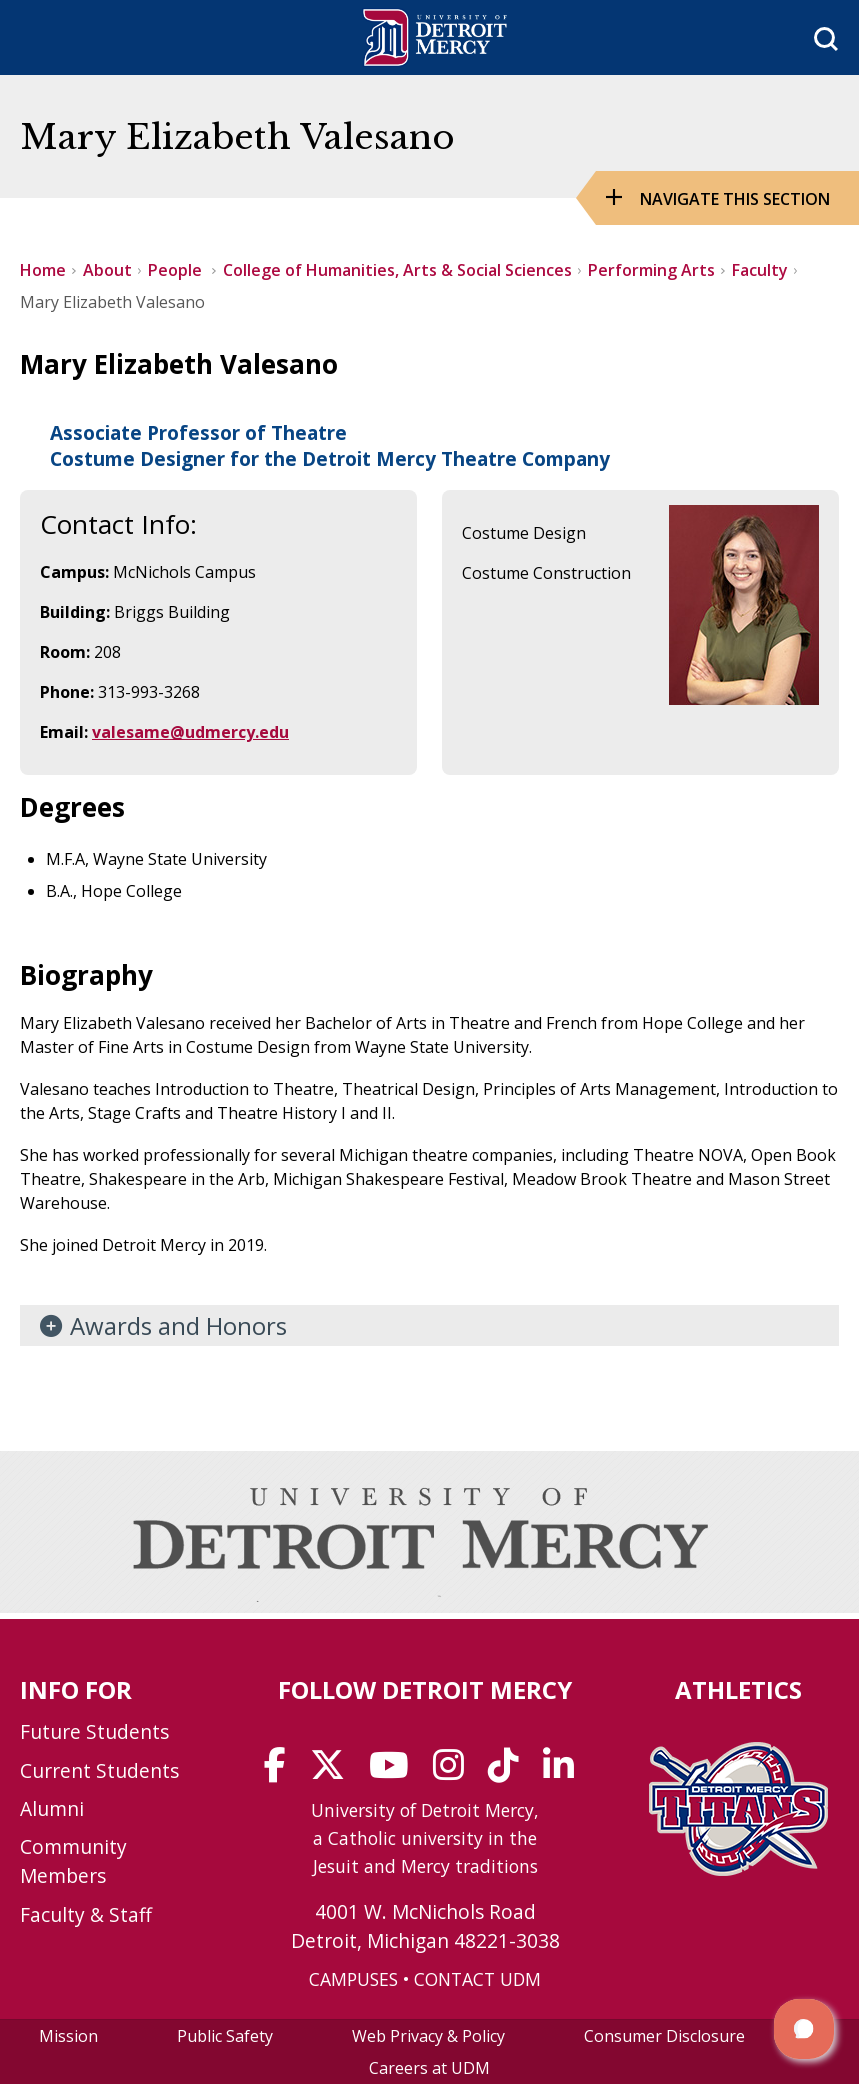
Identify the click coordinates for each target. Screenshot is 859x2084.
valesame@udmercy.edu (190, 732)
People (177, 270)
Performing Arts (651, 270)
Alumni (52, 1808)
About (107, 270)
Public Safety (225, 2036)
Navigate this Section (735, 199)
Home (43, 270)
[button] (804, 2029)
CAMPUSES (353, 1979)
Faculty (760, 270)
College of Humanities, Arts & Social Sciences (397, 270)
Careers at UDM (429, 2068)
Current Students (99, 1770)
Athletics (738, 1689)
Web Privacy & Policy (428, 2036)
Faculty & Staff (86, 1914)
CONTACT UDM (477, 1979)
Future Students (94, 1731)
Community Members (73, 1861)
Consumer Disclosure (664, 2036)
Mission (68, 2036)
